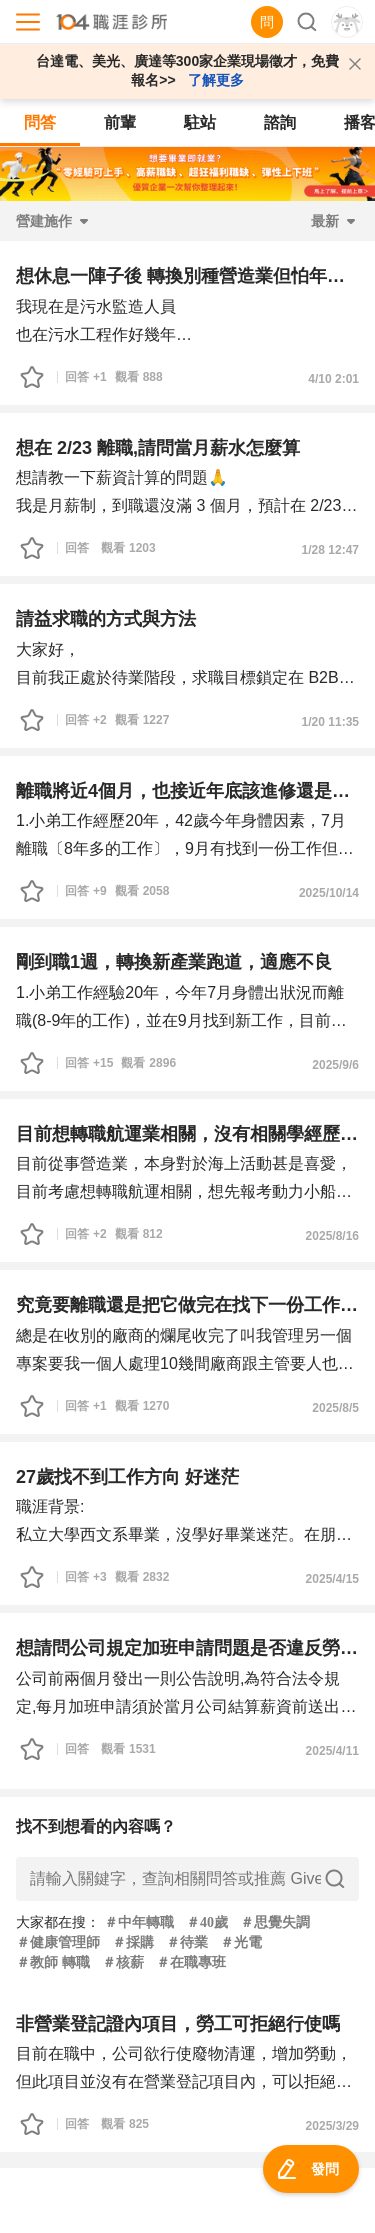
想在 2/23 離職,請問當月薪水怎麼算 (158, 448)
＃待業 (187, 1942)
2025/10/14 (329, 893)
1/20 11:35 (330, 722)
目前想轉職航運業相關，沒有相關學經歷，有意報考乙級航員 (187, 1134)
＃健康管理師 (58, 1942)
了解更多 (216, 80)
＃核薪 (123, 1962)
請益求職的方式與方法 (106, 619)
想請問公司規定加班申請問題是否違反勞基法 (187, 1648)
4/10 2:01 (333, 379)
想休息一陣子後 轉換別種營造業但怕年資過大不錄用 (187, 276)
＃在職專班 (191, 1962)
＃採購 (133, 1942)
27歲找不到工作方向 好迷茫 (127, 1477)
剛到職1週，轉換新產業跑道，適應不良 (174, 962)
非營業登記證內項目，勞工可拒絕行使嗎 (178, 2024)
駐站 (200, 122)
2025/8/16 (332, 1236)
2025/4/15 (332, 1579)
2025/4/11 (332, 1751)
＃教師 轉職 (53, 1962)
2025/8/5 (335, 1408)
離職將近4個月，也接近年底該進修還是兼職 (187, 791)
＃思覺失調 (275, 1922)
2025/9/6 (335, 1065)
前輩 (120, 122)
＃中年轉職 (139, 1922)
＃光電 (241, 1942)
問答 (40, 122)
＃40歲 (207, 1922)
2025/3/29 (332, 2126)
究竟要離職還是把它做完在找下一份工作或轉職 (187, 1305)
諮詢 (280, 122)
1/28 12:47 (330, 550)
